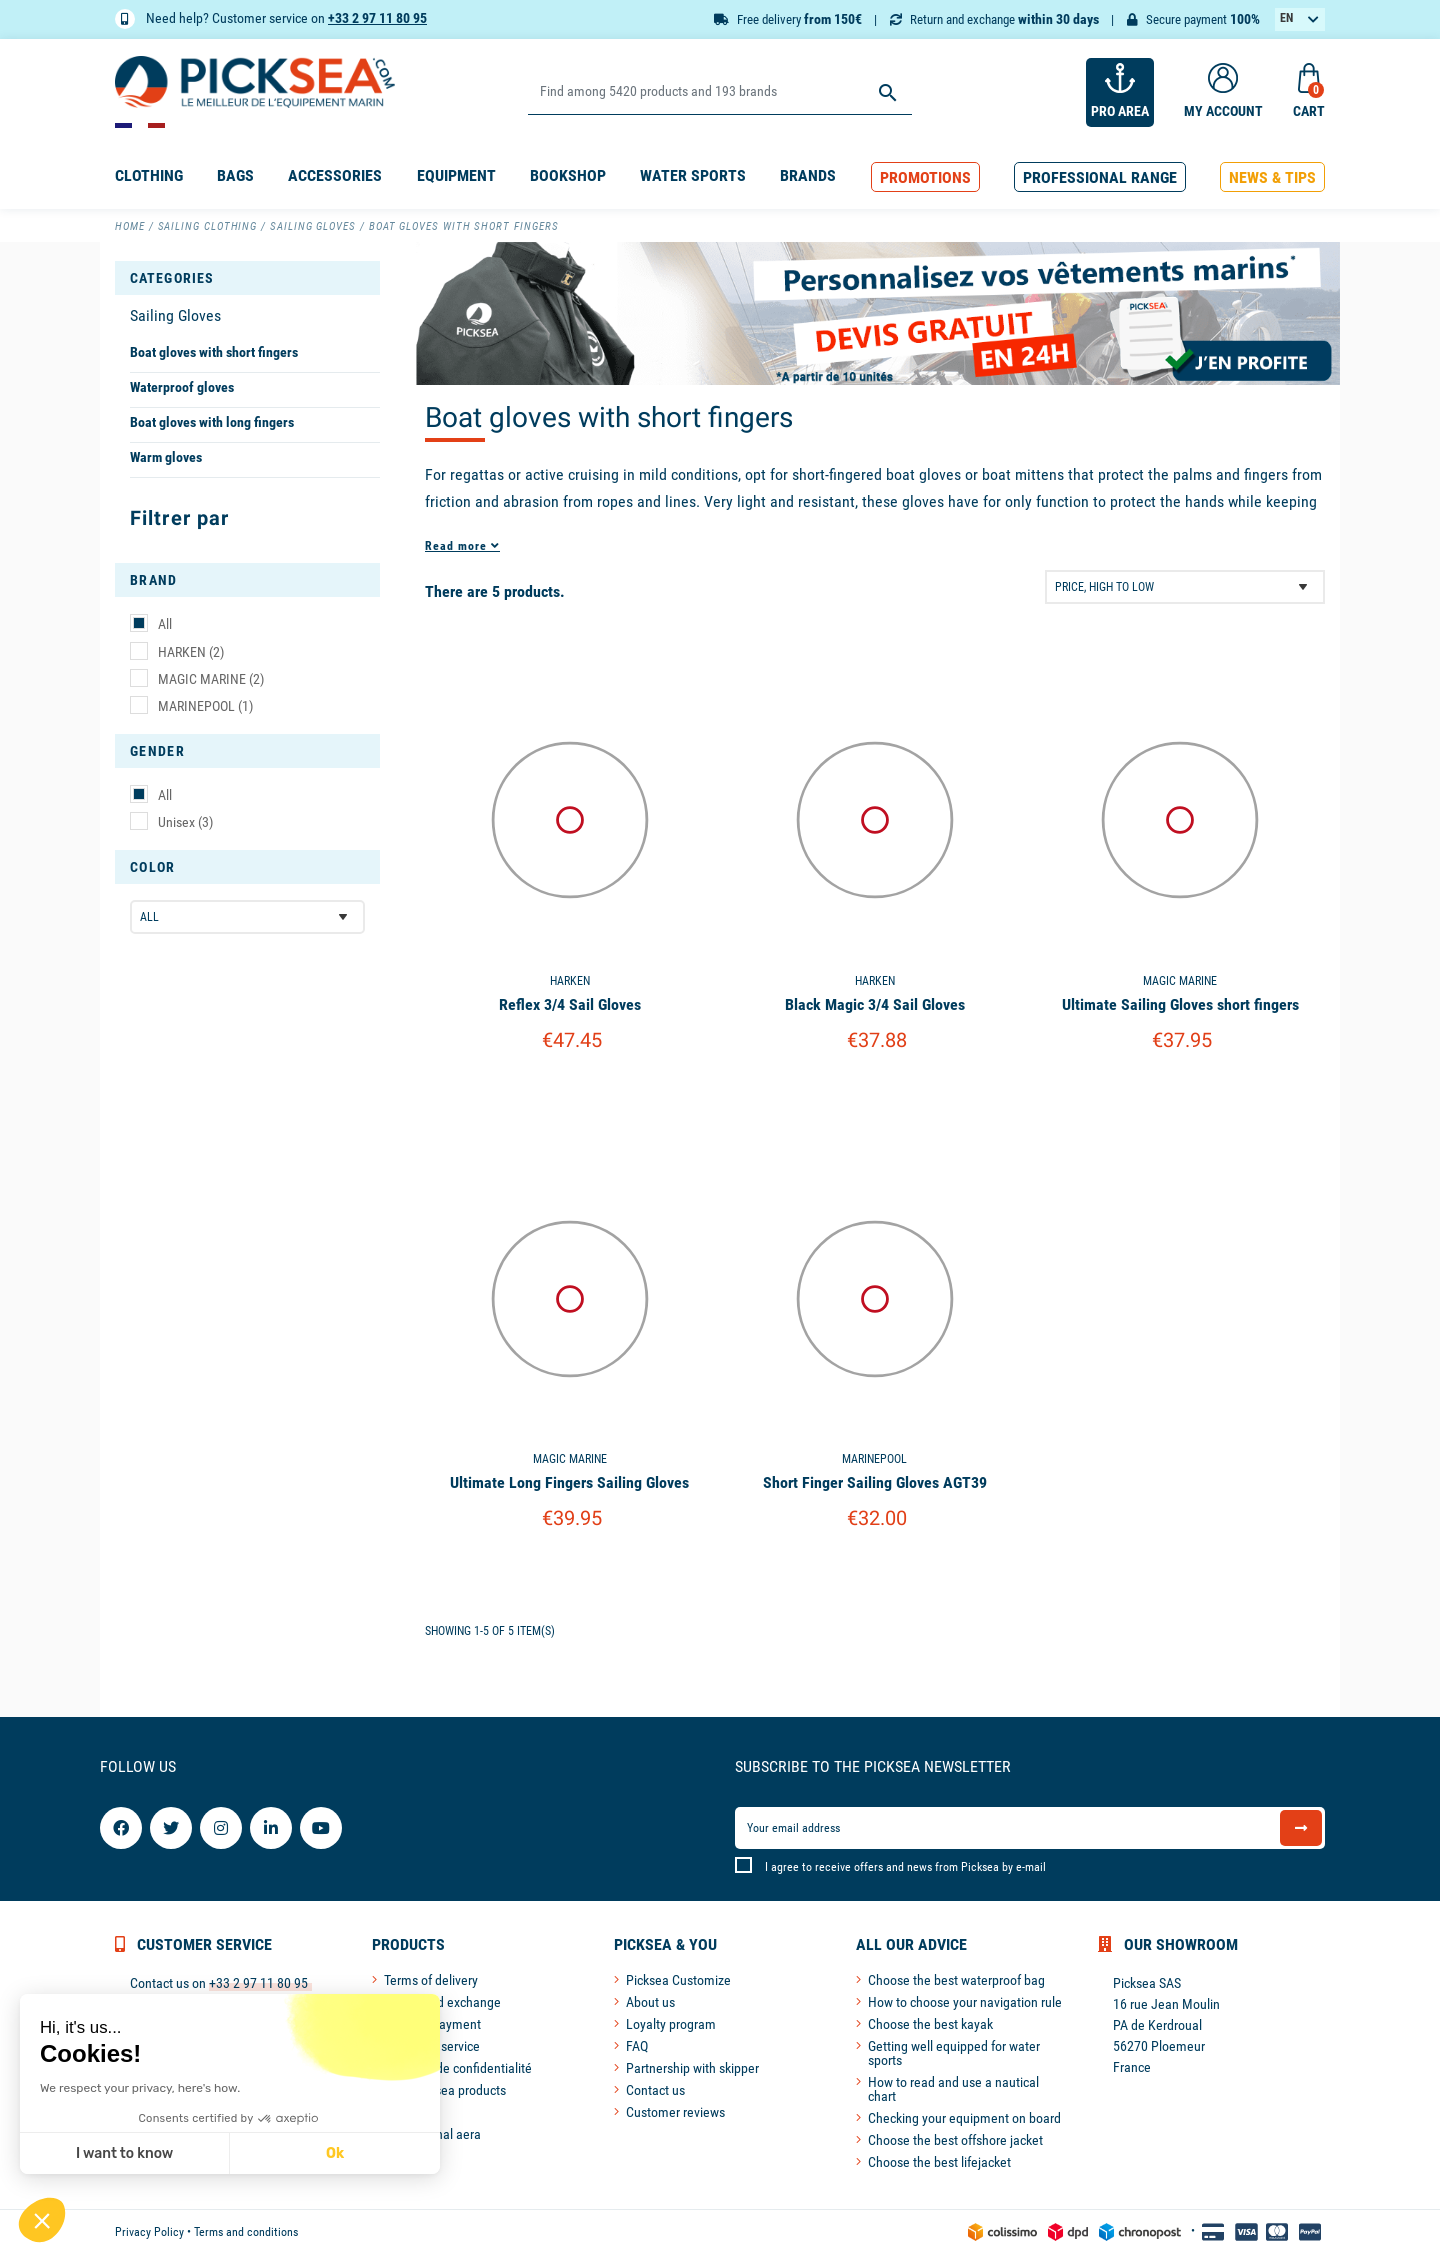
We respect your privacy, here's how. (140, 2088)
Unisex (185, 822)
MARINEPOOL (205, 706)
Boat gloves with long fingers (212, 422)
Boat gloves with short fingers (214, 352)
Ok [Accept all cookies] (335, 2153)
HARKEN (191, 652)
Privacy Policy (149, 2232)
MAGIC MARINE (211, 679)
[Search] (719, 92)
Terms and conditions (246, 2232)
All (165, 624)
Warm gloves (166, 457)
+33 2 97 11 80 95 (377, 18)
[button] (925, 177)
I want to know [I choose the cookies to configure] (124, 2153)
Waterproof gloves (182, 387)
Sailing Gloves (175, 315)
